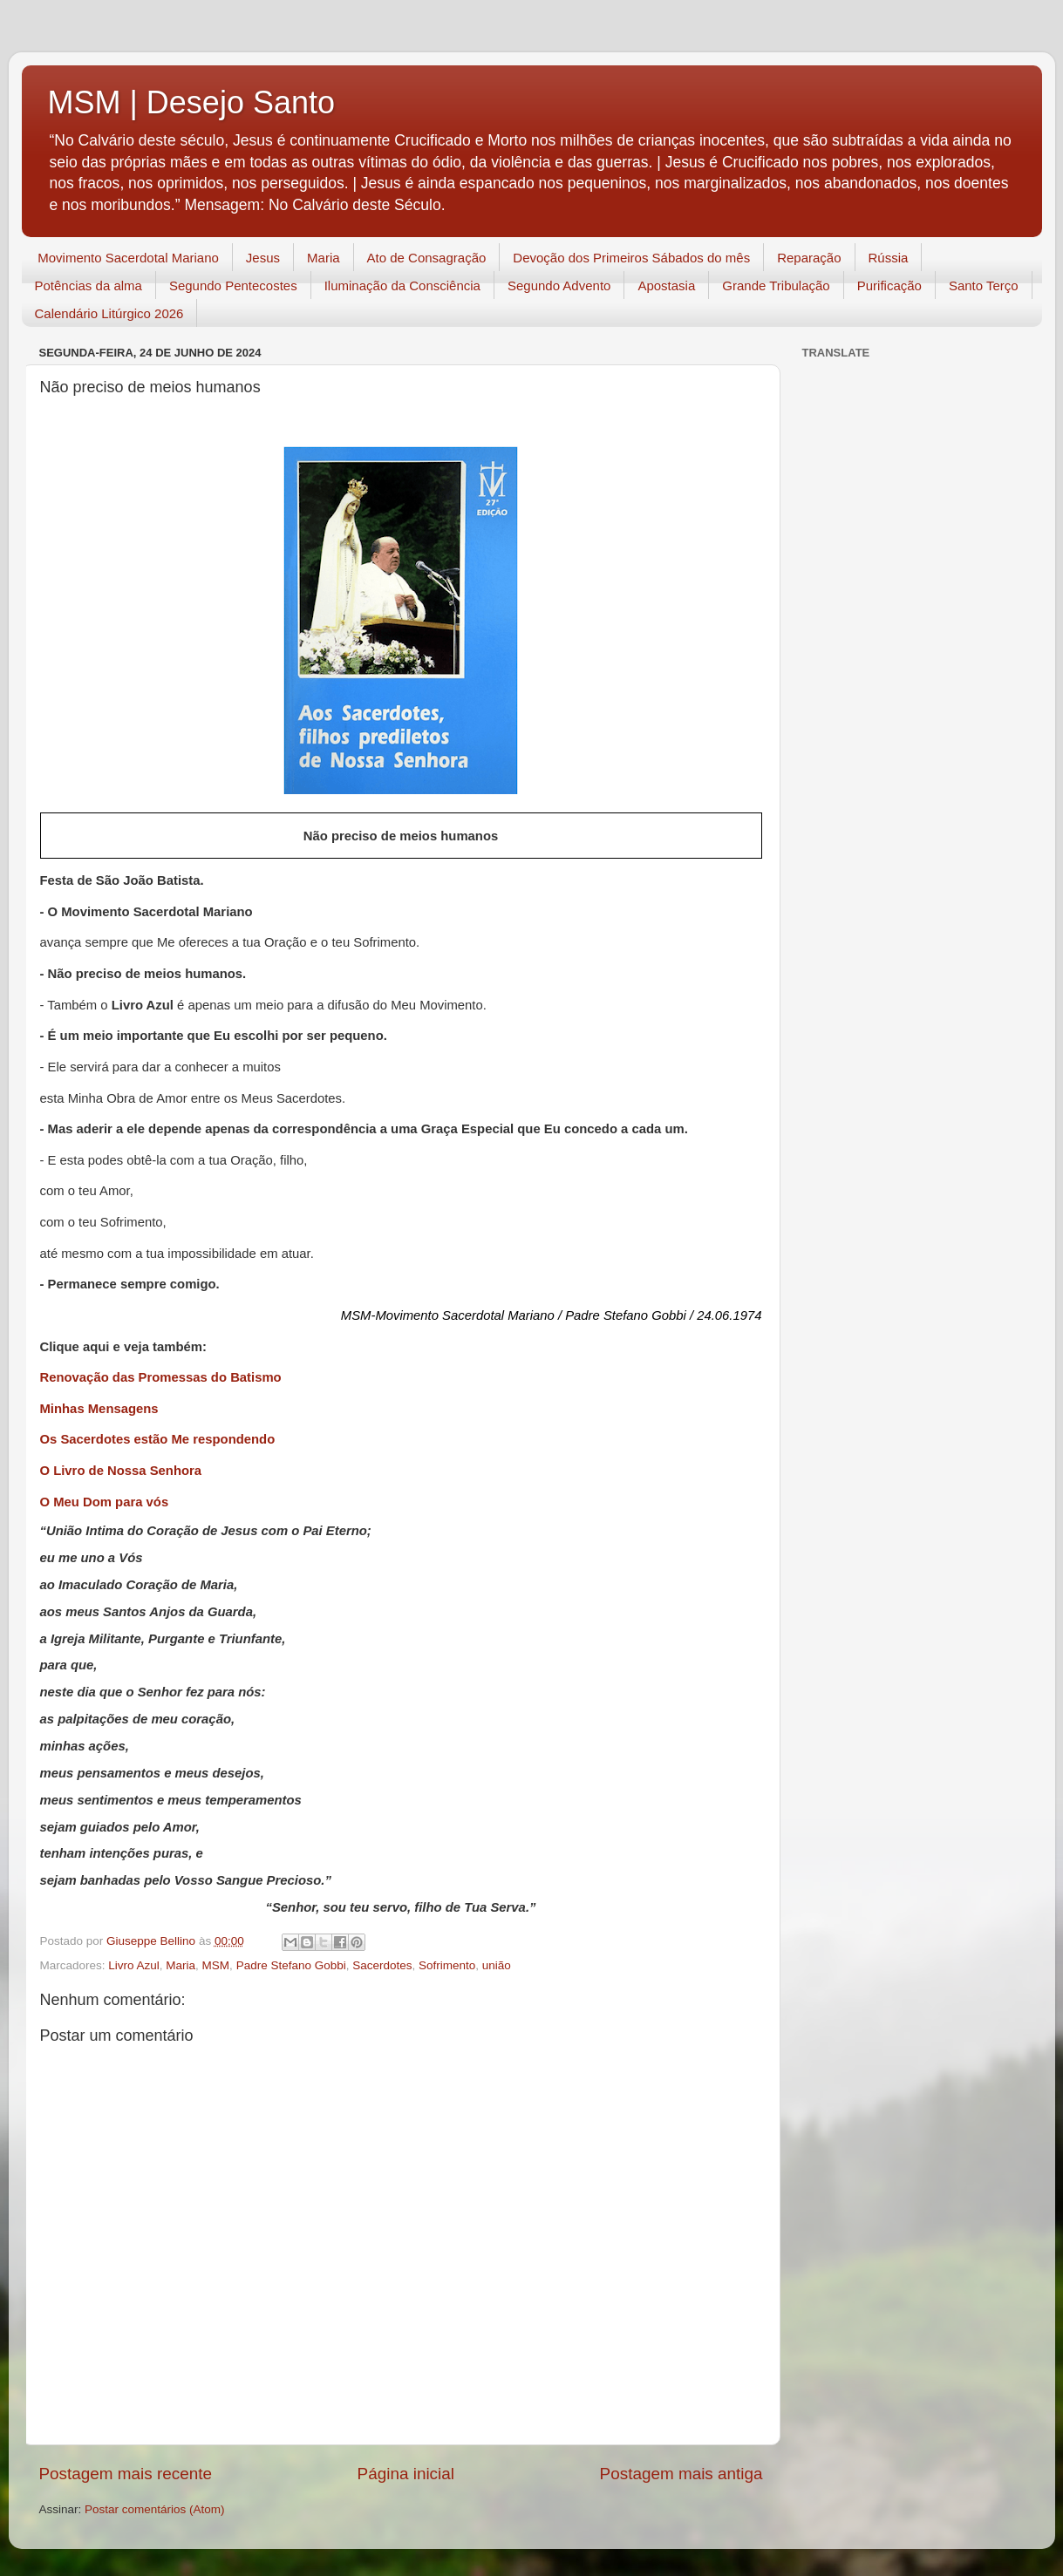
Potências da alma (88, 285)
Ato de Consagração (427, 257)
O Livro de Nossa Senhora (121, 1471)
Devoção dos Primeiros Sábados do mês (631, 257)
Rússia (889, 257)
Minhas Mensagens (99, 1409)
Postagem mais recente (125, 2473)
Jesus (263, 257)
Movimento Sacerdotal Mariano (128, 257)
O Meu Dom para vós (104, 1502)
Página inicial (406, 2473)
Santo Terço (984, 285)
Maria (323, 257)
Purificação (889, 285)
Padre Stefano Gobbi (291, 1965)
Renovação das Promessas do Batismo (161, 1377)
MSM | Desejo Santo (191, 102)
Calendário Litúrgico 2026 (109, 313)
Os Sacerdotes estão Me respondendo (158, 1439)
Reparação (809, 257)
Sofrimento (447, 1965)
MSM (216, 1965)
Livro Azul (134, 1965)
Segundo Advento (559, 285)
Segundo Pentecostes (233, 285)
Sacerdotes (382, 1965)
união (496, 1965)
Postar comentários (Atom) (155, 2509)
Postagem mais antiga (681, 2473)
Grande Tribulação (775, 285)
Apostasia (666, 285)
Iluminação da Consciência (402, 285)
